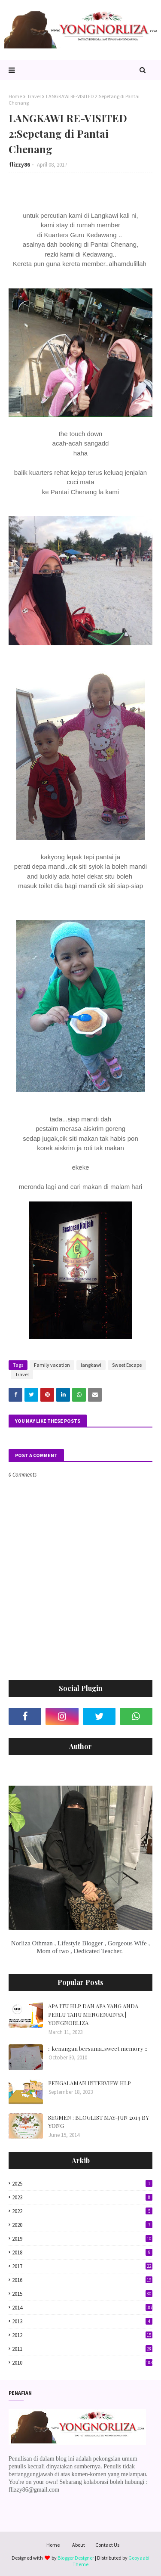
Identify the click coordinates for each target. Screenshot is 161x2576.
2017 (82, 2266)
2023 (82, 2197)
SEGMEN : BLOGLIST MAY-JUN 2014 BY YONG (98, 2122)
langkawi (91, 1365)
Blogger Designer (76, 2557)
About (78, 2545)
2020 (82, 2225)
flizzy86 (19, 164)
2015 (82, 2293)
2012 (82, 2335)
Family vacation (52, 1365)
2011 (82, 2349)
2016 (82, 2280)
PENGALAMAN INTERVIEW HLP (89, 2083)
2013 (82, 2321)
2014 (82, 2307)
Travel (34, 96)
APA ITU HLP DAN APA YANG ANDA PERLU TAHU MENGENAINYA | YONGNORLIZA (93, 2014)
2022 (82, 2211)
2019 (82, 2238)
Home (15, 96)
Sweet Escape (127, 1365)
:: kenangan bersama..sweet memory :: (97, 2048)
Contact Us (107, 2545)
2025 (82, 2183)
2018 (82, 2252)
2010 (82, 2362)
